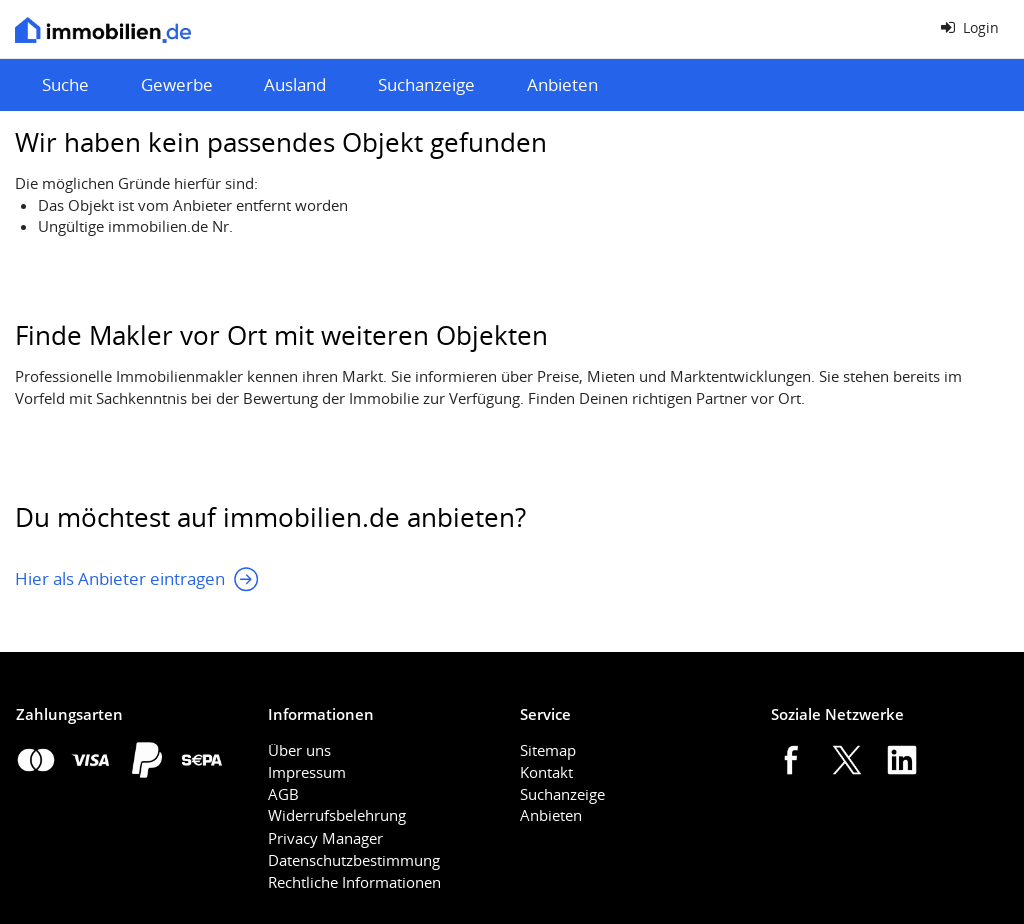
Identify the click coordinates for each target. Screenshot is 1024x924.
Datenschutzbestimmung (354, 860)
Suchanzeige (426, 84)
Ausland (295, 84)
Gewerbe (177, 84)
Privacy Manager (325, 838)
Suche (65, 84)
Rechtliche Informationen (354, 882)
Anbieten (562, 84)
